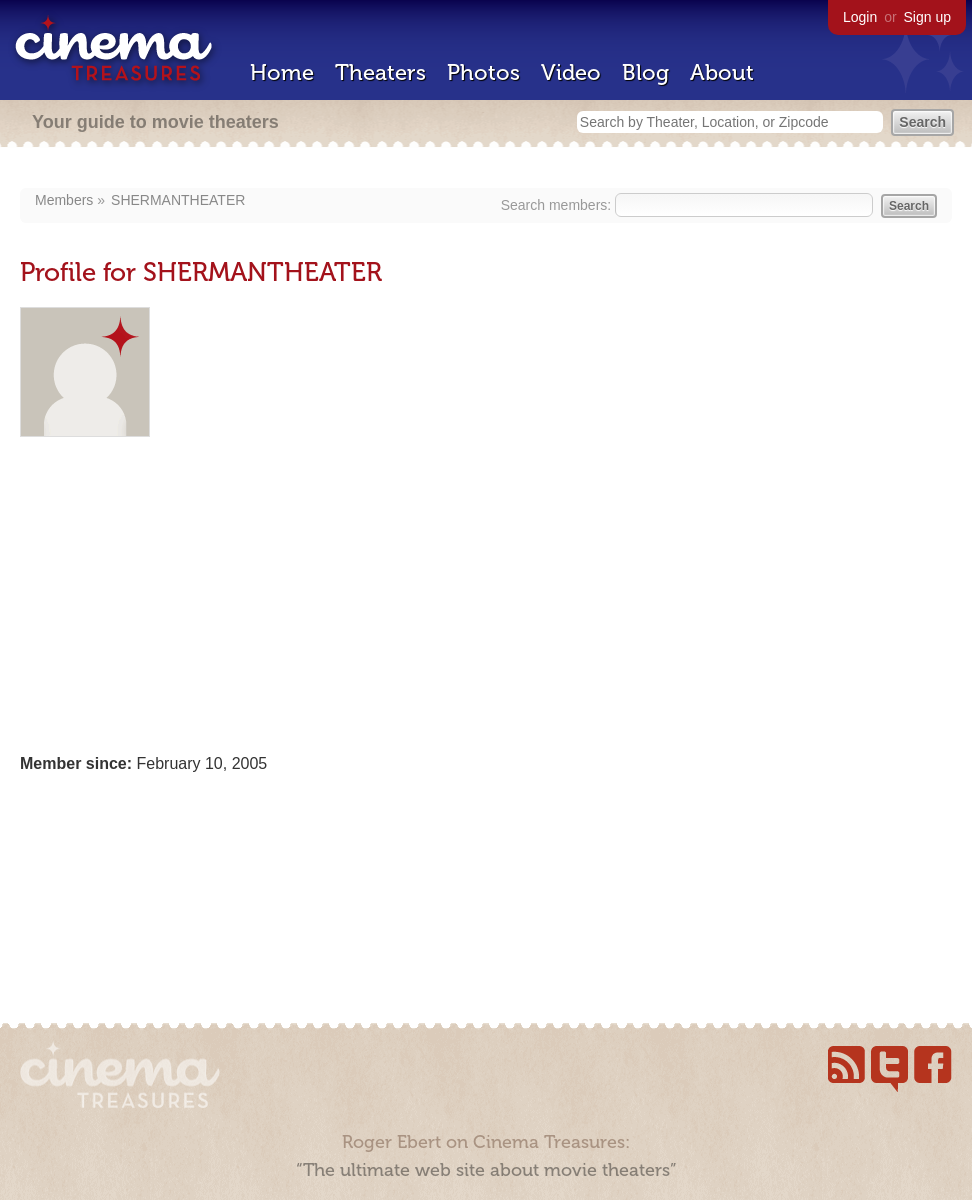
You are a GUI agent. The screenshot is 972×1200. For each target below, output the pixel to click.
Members (64, 200)
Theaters (380, 72)
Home (282, 72)
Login (860, 17)
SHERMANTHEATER (178, 200)
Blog (645, 72)
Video (571, 72)
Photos (483, 72)
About (722, 72)
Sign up (927, 17)
